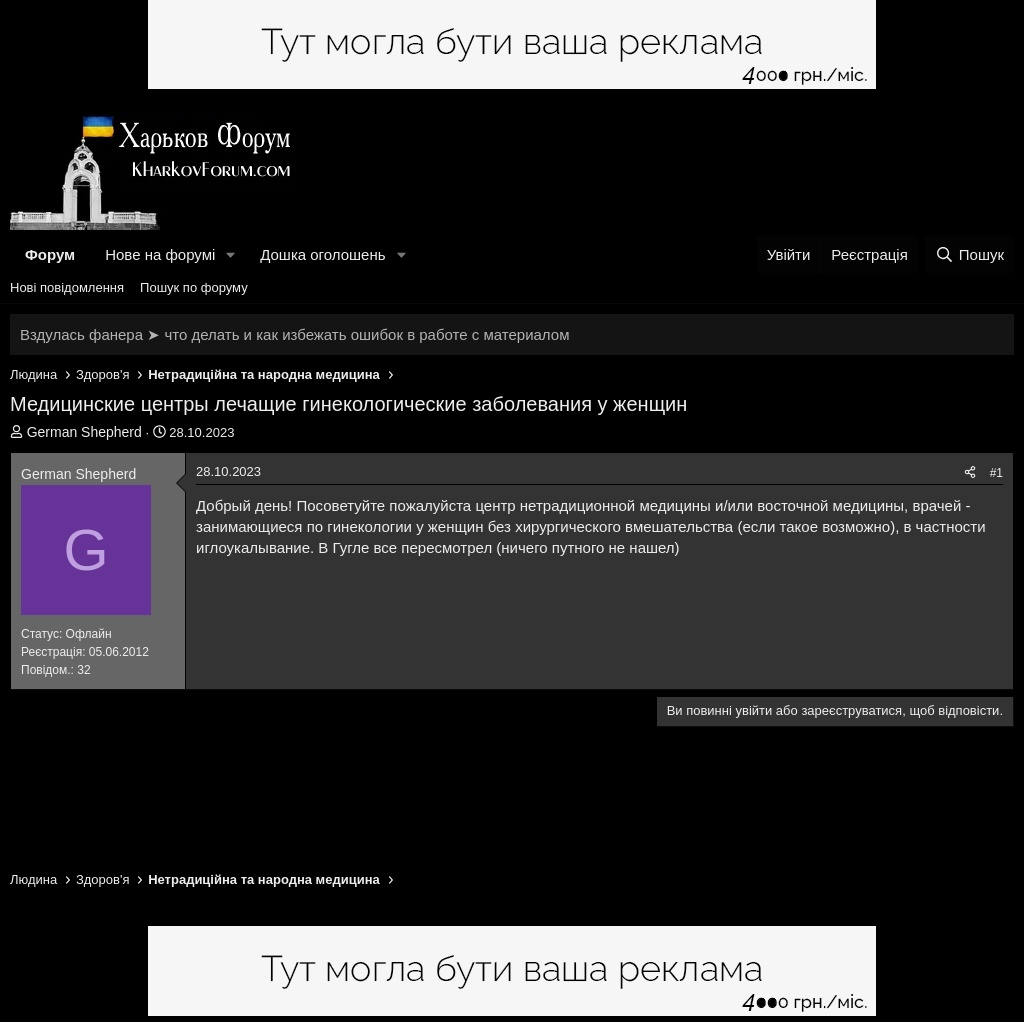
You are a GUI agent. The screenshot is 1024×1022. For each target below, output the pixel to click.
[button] (231, 254)
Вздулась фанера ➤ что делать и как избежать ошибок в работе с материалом (294, 334)
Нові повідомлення (67, 287)
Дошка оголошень (322, 254)
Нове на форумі (160, 254)
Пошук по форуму (194, 287)
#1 (996, 473)
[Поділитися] (970, 473)
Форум (50, 254)
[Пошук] (969, 254)
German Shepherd (84, 432)
